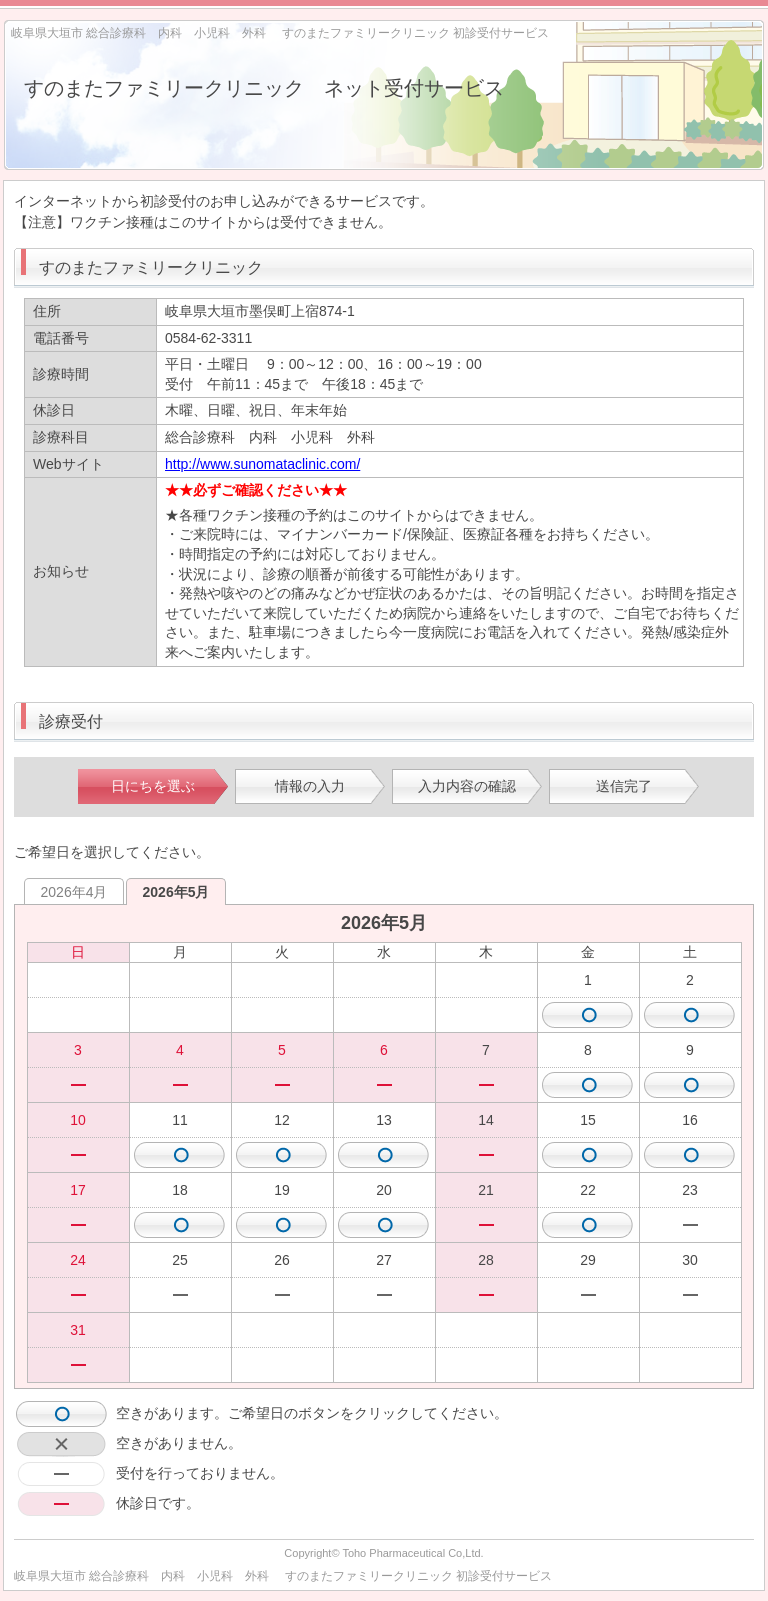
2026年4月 (74, 892)
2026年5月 (176, 892)
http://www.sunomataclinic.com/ (262, 464)
